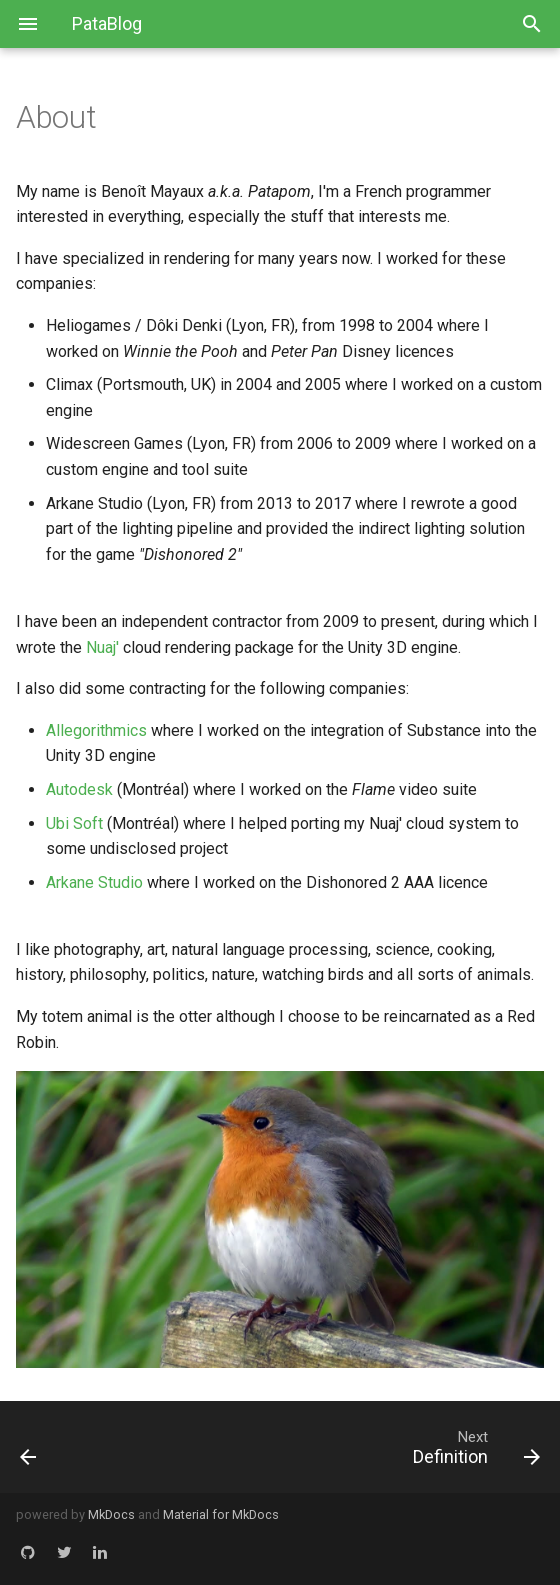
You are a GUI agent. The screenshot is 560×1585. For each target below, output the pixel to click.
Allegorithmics (96, 730)
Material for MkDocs (221, 1514)
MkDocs (111, 1514)
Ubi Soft (74, 823)
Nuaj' (102, 647)
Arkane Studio (94, 882)
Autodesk (79, 789)
